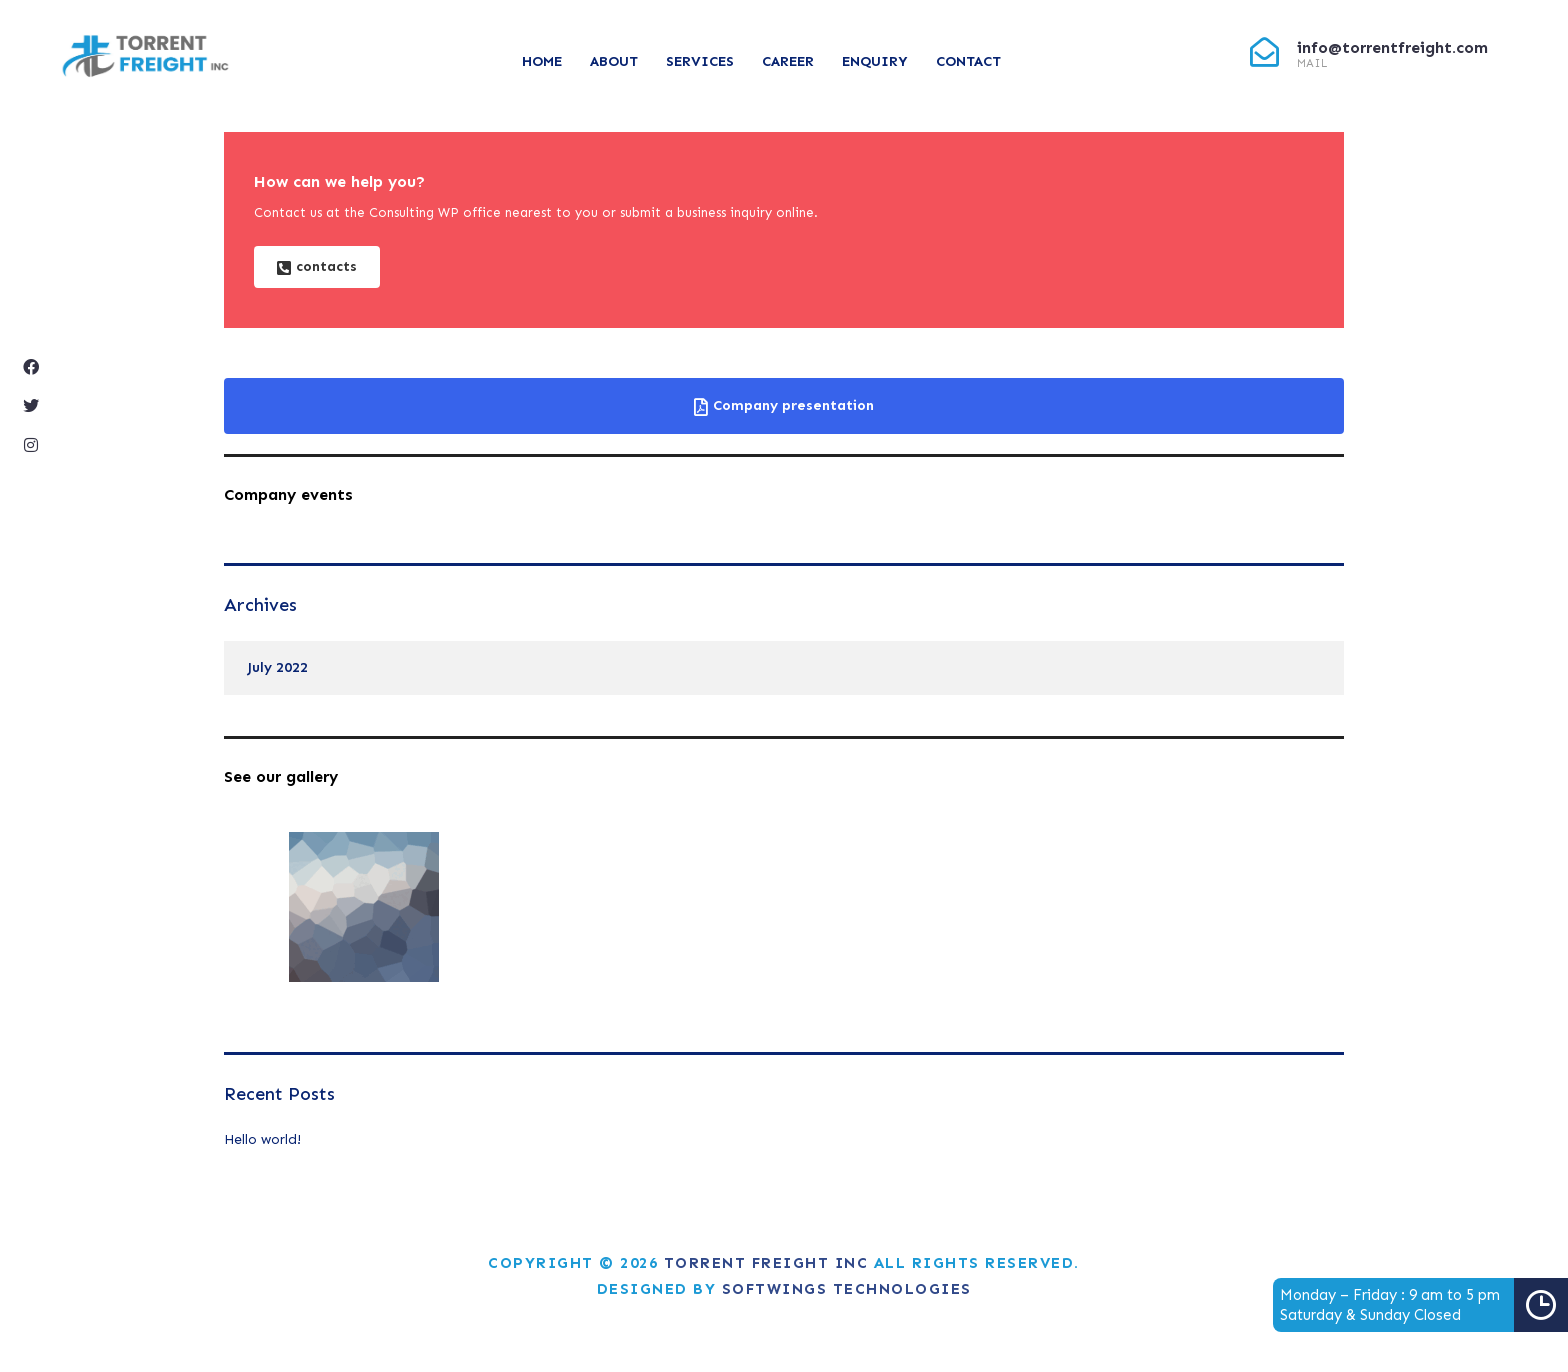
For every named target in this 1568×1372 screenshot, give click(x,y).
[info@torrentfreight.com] (1264, 52)
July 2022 (277, 667)
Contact (968, 61)
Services (700, 61)
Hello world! (262, 1139)
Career (788, 61)
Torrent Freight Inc (766, 1263)
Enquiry (875, 61)
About (614, 61)
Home (542, 61)
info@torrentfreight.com (1392, 47)
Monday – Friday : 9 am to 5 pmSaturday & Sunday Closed (1424, 1305)
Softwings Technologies (847, 1289)
